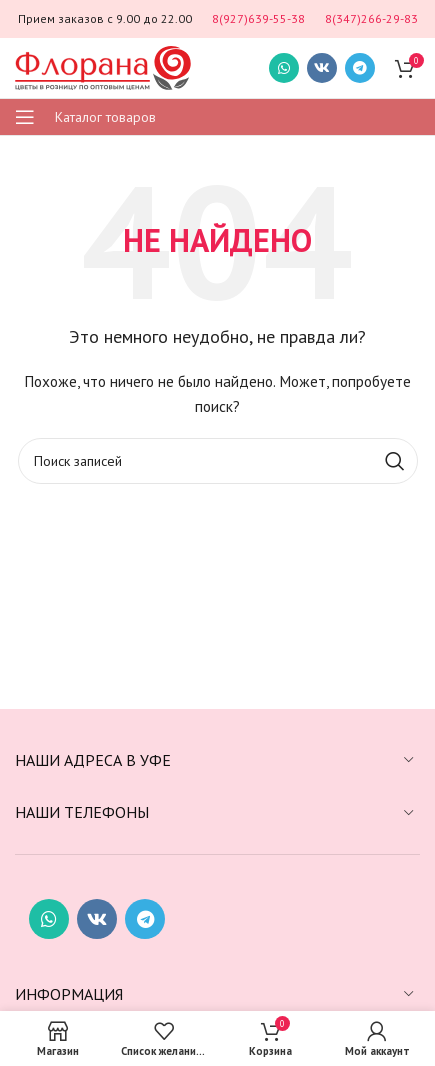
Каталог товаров (105, 117)
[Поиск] (218, 461)
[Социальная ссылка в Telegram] (360, 68)
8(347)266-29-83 (371, 18)
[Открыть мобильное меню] (25, 117)
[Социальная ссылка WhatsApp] (284, 68)
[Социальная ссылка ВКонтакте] (322, 68)
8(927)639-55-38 (258, 18)
